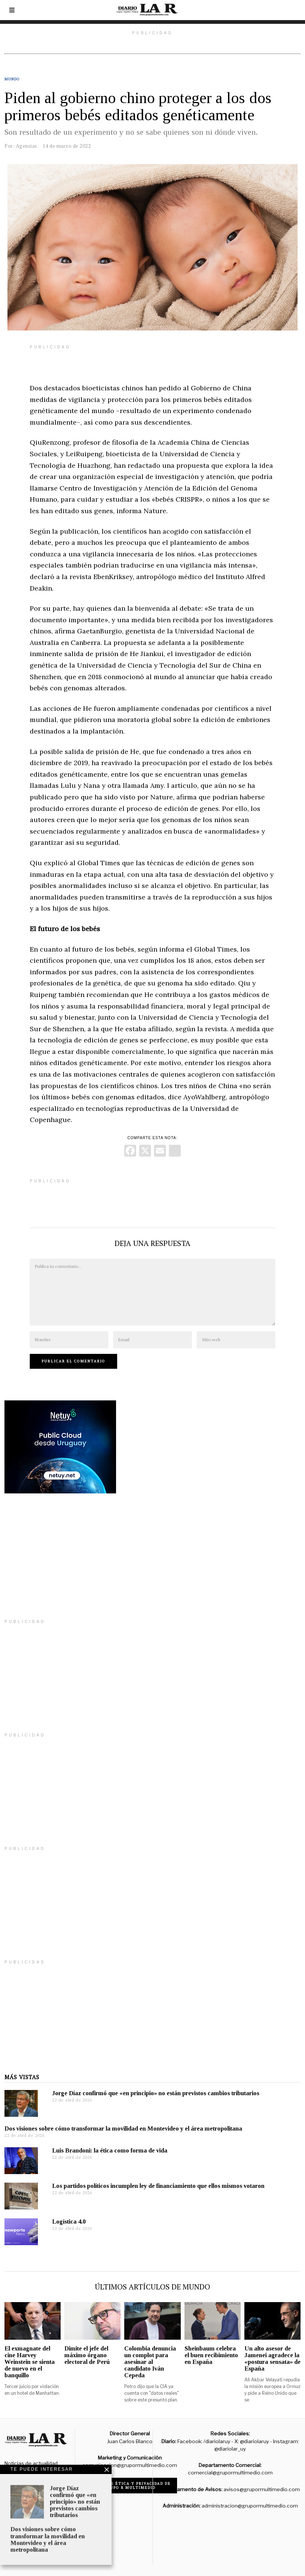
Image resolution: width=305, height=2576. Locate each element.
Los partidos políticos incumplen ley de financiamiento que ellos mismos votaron (158, 2185)
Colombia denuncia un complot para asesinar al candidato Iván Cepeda (150, 2362)
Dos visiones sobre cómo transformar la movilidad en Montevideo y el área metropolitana (123, 2128)
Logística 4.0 (69, 2221)
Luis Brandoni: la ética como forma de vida (109, 2150)
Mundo (12, 79)
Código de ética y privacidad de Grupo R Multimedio (130, 2485)
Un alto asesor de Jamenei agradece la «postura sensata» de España (272, 2358)
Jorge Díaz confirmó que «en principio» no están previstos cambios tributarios (155, 2093)
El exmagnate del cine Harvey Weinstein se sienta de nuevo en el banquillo (29, 2362)
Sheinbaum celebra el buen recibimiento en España (211, 2355)
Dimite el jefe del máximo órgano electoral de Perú (87, 2355)
